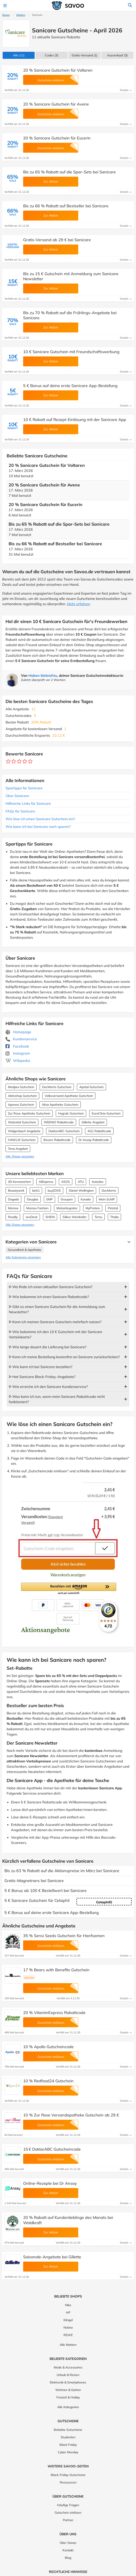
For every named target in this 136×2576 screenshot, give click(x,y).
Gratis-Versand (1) (84, 55)
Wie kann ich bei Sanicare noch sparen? (38, 826)
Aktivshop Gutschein (22, 1096)
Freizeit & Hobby (68, 2397)
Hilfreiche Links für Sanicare (28, 803)
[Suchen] (130, 5)
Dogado (13, 1199)
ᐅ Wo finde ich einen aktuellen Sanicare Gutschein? (50, 1287)
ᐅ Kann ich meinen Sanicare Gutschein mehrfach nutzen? (55, 1322)
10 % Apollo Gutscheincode (48, 2046)
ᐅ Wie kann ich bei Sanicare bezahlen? (40, 1367)
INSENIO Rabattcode (59, 1122)
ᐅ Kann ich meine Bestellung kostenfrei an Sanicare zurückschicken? (64, 1357)
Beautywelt (16, 1190)
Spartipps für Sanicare (24, 788)
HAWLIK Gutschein (21, 1140)
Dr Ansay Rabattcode (93, 1140)
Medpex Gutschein (21, 1087)
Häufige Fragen (68, 2505)
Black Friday (68, 2445)
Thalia (114, 1217)
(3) (51, 55)
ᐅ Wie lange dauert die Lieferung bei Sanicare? (47, 1347)
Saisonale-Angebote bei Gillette (52, 2256)
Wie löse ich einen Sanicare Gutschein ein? (40, 819)
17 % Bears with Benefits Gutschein (56, 1969)
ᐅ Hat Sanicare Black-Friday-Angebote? (42, 1376)
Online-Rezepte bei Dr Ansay (50, 2183)
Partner (68, 2520)
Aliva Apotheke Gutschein (60, 1105)
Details (126, 90)
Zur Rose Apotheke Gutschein (29, 1113)
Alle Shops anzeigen (20, 1156)
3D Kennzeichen (19, 1182)
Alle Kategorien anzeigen (23, 1257)
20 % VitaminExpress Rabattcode (54, 2012)
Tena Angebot (18, 1149)
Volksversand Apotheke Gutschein (69, 1096)
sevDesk (31, 1217)
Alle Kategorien (68, 2407)
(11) (18, 55)
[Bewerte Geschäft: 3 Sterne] (19, 761)
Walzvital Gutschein (22, 1122)
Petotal (113, 1208)
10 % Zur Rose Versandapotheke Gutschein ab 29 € (71, 2115)
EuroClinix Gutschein (106, 1113)
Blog (68, 2558)
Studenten (68, 2437)
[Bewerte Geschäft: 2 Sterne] (14, 761)
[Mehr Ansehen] (127, 1241)
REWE (68, 2335)
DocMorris (109, 1190)
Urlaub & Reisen (68, 2375)
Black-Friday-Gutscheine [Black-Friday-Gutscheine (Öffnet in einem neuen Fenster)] (68, 2475)
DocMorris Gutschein (56, 1087)
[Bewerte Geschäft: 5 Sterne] (30, 761)
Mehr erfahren (78, 604)
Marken (20, 15)
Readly (13, 1217)
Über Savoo (68, 2543)
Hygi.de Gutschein (71, 1113)
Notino (68, 2327)
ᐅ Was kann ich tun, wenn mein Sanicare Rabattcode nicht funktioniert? (57, 1399)
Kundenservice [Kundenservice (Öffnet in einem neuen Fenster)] (21, 1039)
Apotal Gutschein (91, 1087)
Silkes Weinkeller (75, 1217)
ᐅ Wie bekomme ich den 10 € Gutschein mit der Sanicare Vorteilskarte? (55, 1334)
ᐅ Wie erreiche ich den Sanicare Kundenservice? (48, 1386)
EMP (49, 1199)
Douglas (32, 1199)
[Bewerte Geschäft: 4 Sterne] (25, 761)
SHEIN (50, 1217)
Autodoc (98, 1182)
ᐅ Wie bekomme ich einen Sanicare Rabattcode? (49, 1296)
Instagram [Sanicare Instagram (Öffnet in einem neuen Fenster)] (18, 1053)
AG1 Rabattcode (99, 1131)
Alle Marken (68, 2345)
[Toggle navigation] (5, 5)
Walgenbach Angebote (24, 1131)
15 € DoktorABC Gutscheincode (52, 2149)
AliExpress (46, 1182)
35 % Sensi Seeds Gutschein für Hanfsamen (64, 1935)
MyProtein (93, 1208)
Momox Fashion (37, 1208)
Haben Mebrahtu (42, 675)
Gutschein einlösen (68, 2513)
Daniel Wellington (81, 1190)
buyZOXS (54, 1190)
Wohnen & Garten (68, 2390)
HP (68, 2313)
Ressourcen (68, 2482)
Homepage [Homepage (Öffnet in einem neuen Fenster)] (18, 1032)
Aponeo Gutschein (21, 1105)
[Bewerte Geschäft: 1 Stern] (8, 761)
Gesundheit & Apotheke (24, 1250)
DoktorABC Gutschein (64, 1131)
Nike (68, 2305)
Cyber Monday (68, 2452)
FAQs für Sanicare (20, 811)
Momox (13, 1208)
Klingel (68, 2320)
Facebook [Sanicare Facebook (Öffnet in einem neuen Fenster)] (17, 1046)
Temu (98, 1217)
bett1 (36, 1190)
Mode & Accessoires (68, 2367)
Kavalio (86, 1199)
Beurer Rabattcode (57, 1140)
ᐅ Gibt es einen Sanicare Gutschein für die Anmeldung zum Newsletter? (57, 1309)
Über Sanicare (17, 796)
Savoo (6, 15)
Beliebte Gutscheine (68, 2430)
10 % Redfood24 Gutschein (48, 2080)
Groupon (67, 1199)
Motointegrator (67, 1208)
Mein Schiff (107, 1199)
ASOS (65, 1182)
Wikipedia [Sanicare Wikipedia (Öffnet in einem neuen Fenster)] (18, 1060)
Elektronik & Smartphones (68, 2382)
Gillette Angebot (93, 1122)
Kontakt (68, 2550)
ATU (81, 1182)
